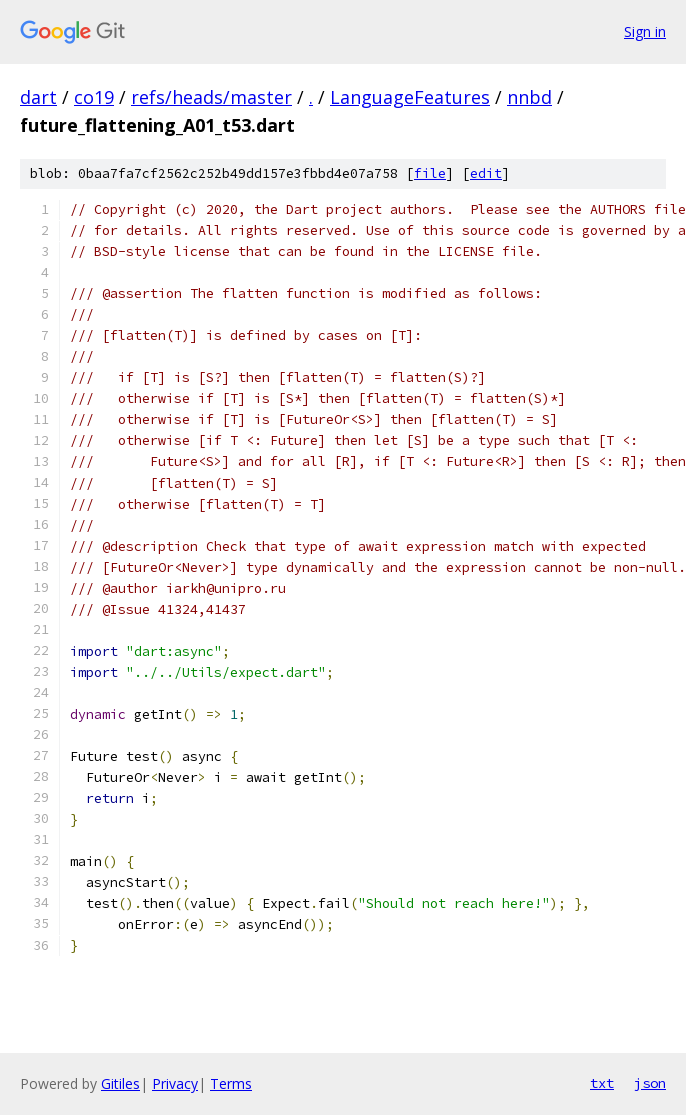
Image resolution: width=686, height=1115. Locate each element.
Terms (231, 1083)
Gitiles (120, 1083)
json (650, 1083)
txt (602, 1083)
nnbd (529, 97)
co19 (94, 97)
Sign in (645, 31)
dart (38, 97)
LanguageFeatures (410, 97)
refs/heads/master (211, 97)
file (430, 173)
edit (486, 173)
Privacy (175, 1083)
